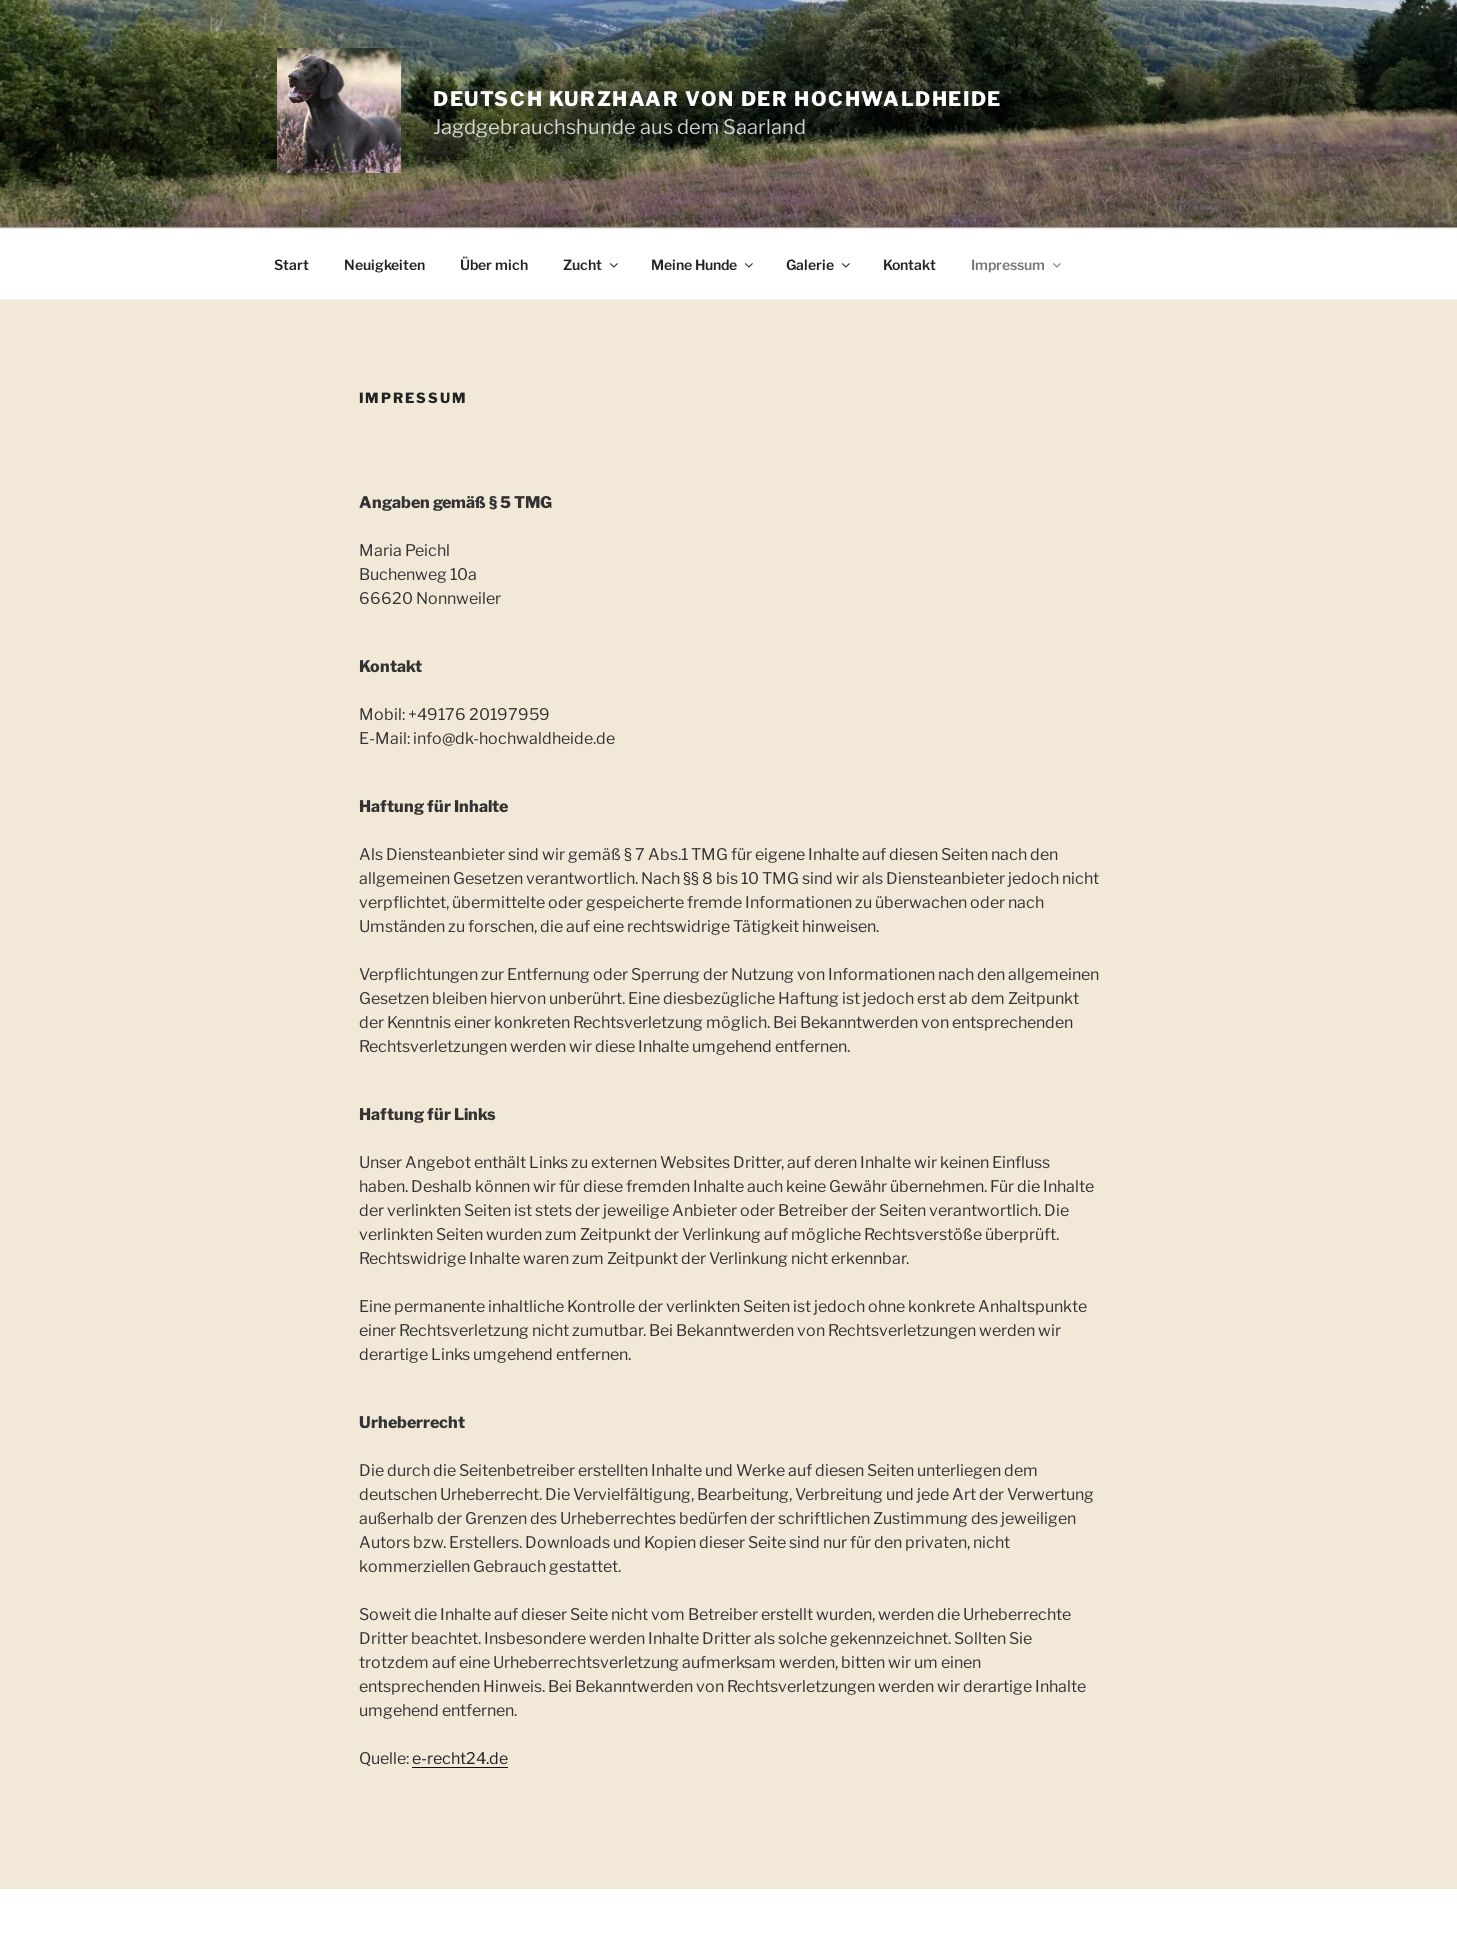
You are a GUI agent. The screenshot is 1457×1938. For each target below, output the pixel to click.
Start (291, 264)
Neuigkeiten (384, 264)
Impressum (1017, 264)
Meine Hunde (703, 264)
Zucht (592, 264)
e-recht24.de (460, 1758)
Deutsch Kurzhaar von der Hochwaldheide (717, 99)
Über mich (494, 264)
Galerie (819, 264)
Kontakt (909, 264)
